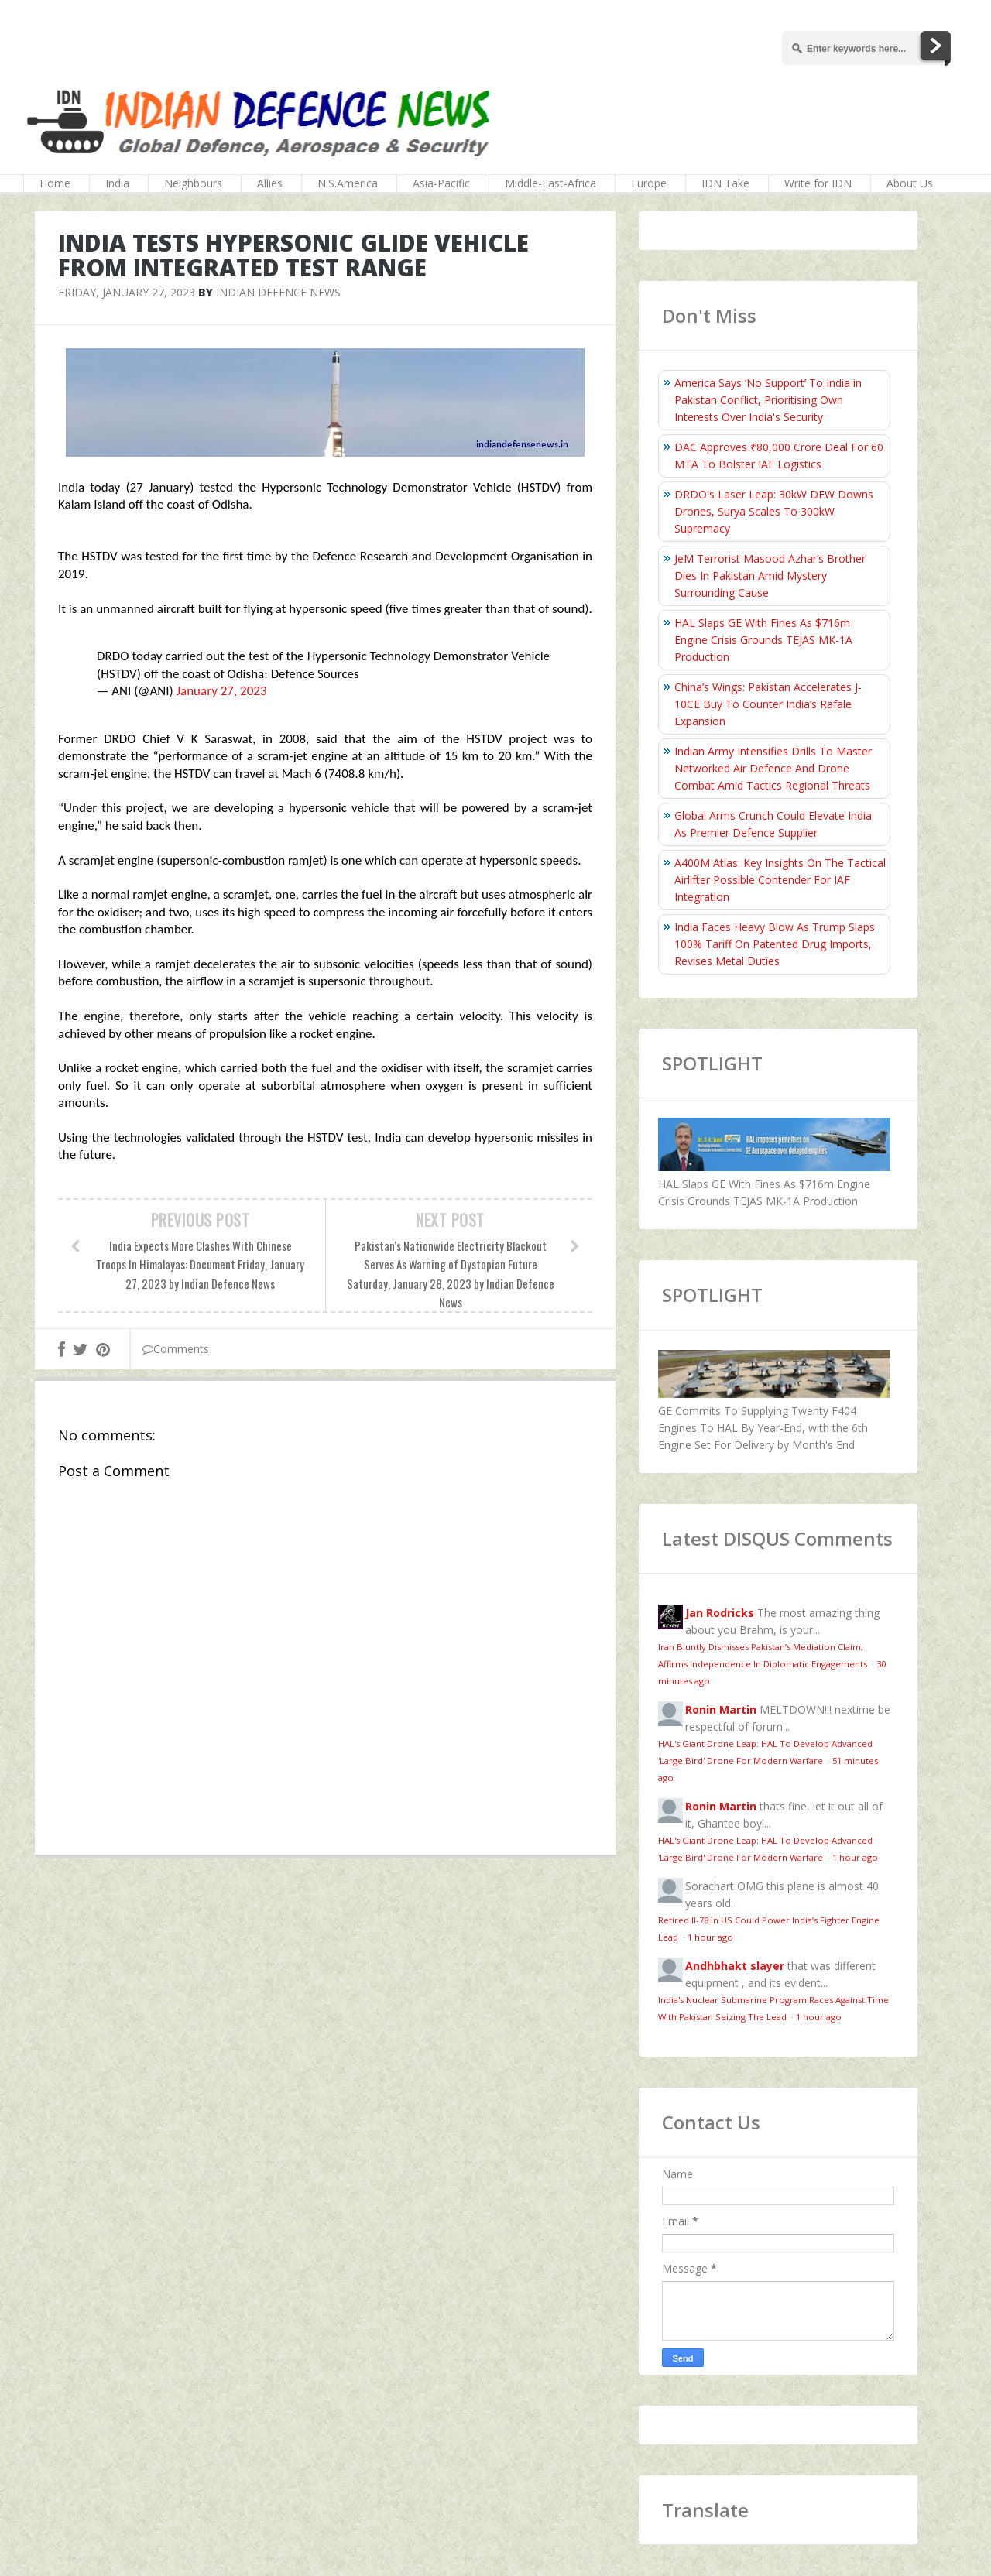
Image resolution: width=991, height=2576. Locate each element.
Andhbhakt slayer (734, 1965)
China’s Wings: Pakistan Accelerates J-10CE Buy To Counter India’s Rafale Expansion (768, 704)
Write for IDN (818, 183)
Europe (649, 183)
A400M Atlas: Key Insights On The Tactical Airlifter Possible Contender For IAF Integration (780, 879)
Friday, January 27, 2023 (126, 292)
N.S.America (347, 183)
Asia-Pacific (441, 183)
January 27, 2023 (222, 691)
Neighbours (193, 183)
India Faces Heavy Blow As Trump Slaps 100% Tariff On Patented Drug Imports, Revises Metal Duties (774, 944)
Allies (270, 183)
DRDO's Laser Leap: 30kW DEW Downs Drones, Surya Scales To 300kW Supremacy (773, 511)
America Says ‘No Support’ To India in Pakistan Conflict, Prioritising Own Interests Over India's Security (768, 399)
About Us (909, 183)
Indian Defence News (278, 292)
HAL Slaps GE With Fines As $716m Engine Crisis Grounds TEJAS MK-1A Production (763, 639)
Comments (175, 1348)
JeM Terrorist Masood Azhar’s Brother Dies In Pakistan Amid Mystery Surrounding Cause (770, 575)
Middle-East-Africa (550, 183)
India (117, 183)
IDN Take (725, 183)
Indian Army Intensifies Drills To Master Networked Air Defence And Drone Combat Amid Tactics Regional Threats (773, 768)
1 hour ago (855, 1857)
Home (54, 183)
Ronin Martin (720, 1709)
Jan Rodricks (719, 1612)
